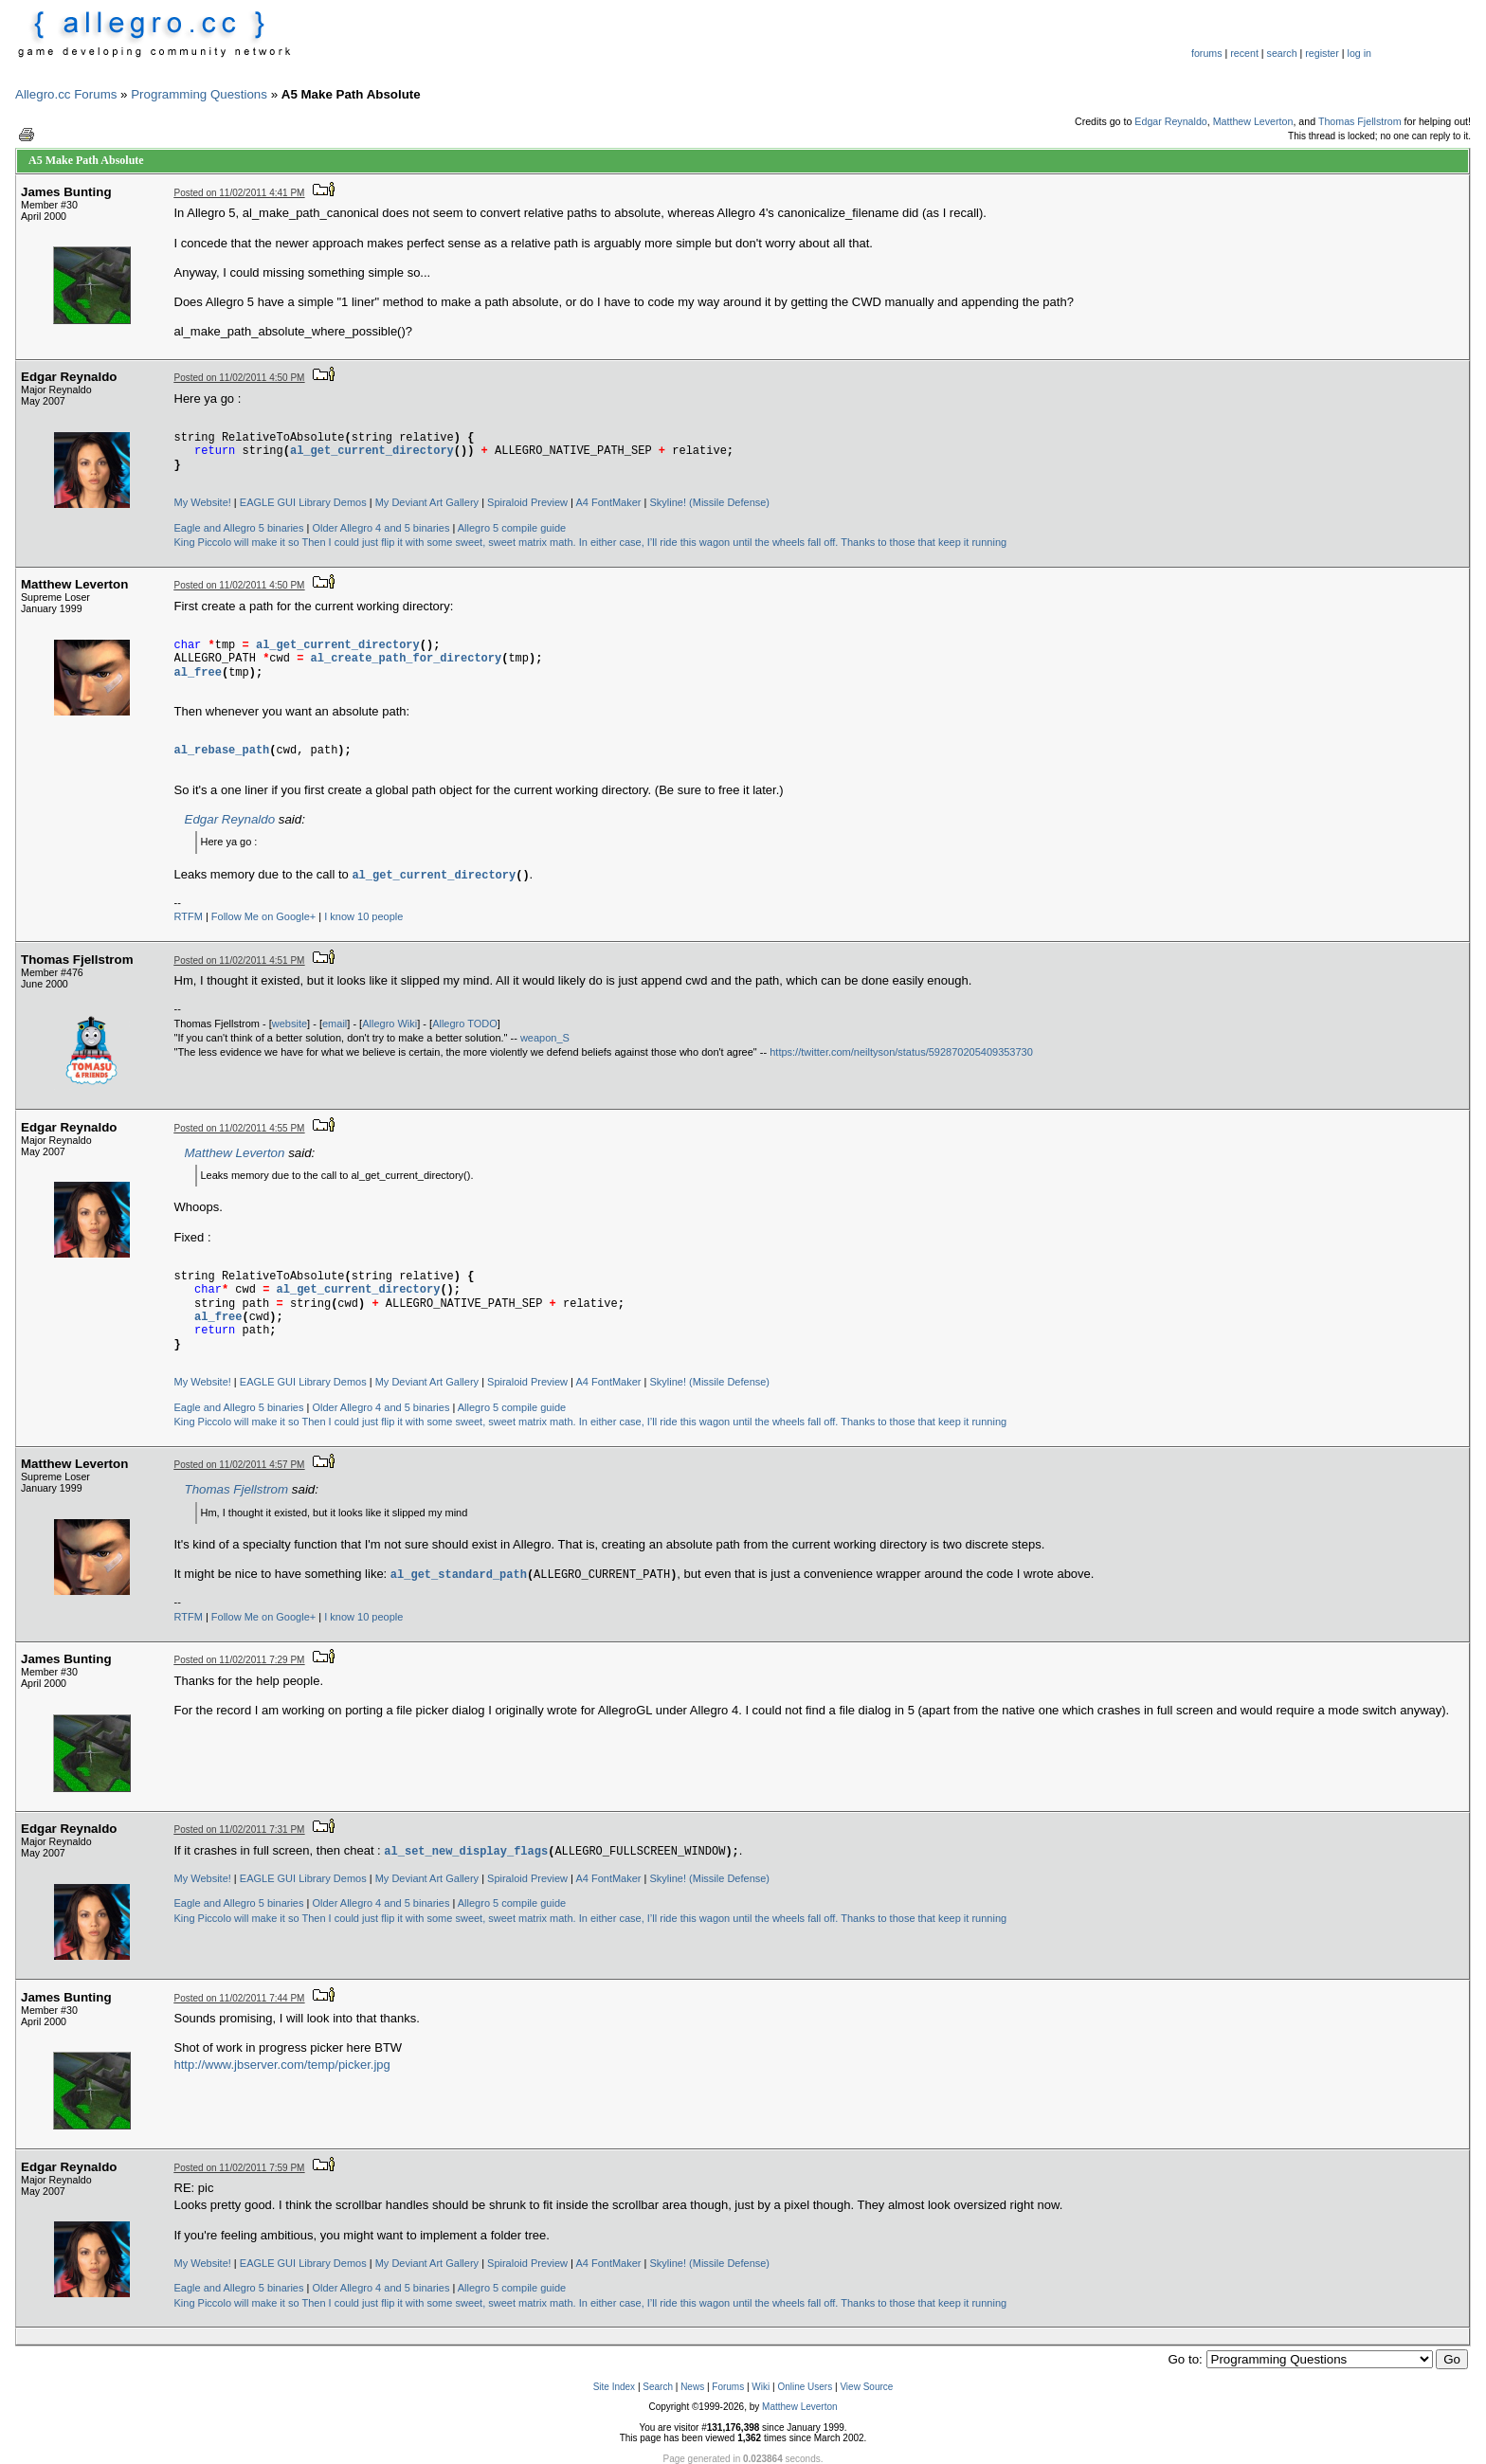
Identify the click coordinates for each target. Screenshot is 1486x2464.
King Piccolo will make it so (236, 542)
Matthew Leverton (1253, 121)
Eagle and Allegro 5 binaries (239, 528)
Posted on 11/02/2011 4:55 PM (239, 1128)
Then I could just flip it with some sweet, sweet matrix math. (438, 542)
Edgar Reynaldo (1170, 121)
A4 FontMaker (608, 502)
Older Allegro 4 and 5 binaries (380, 528)
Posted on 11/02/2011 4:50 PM (239, 377)
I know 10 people (363, 916)
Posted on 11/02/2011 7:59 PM (239, 2168)
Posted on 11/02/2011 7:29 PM (239, 1660)
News (692, 2387)
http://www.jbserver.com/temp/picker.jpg (282, 2064)
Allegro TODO (465, 1023)
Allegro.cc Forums (66, 94)
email (334, 1023)
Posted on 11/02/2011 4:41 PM (239, 193)
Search (658, 2387)
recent (1244, 53)
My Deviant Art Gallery (427, 502)
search (1282, 53)
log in (1359, 53)
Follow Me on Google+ (263, 916)
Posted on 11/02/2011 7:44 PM (239, 1998)
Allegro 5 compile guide (512, 528)
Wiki (761, 2387)
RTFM (188, 916)
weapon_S (545, 1037)
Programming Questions (199, 94)
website (289, 1023)
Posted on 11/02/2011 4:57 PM (239, 1464)
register (1322, 53)
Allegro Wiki (389, 1023)
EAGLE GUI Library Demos (303, 502)
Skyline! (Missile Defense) (710, 502)
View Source (866, 2387)
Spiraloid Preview (527, 502)
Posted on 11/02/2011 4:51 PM (239, 960)
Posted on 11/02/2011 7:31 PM (239, 1829)
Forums (728, 2387)
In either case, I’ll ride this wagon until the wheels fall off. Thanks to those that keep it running (792, 542)
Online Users (804, 2387)
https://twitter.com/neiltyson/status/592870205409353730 (901, 1052)
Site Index (614, 2387)
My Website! (202, 502)
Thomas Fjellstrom (1360, 121)
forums (1207, 53)
